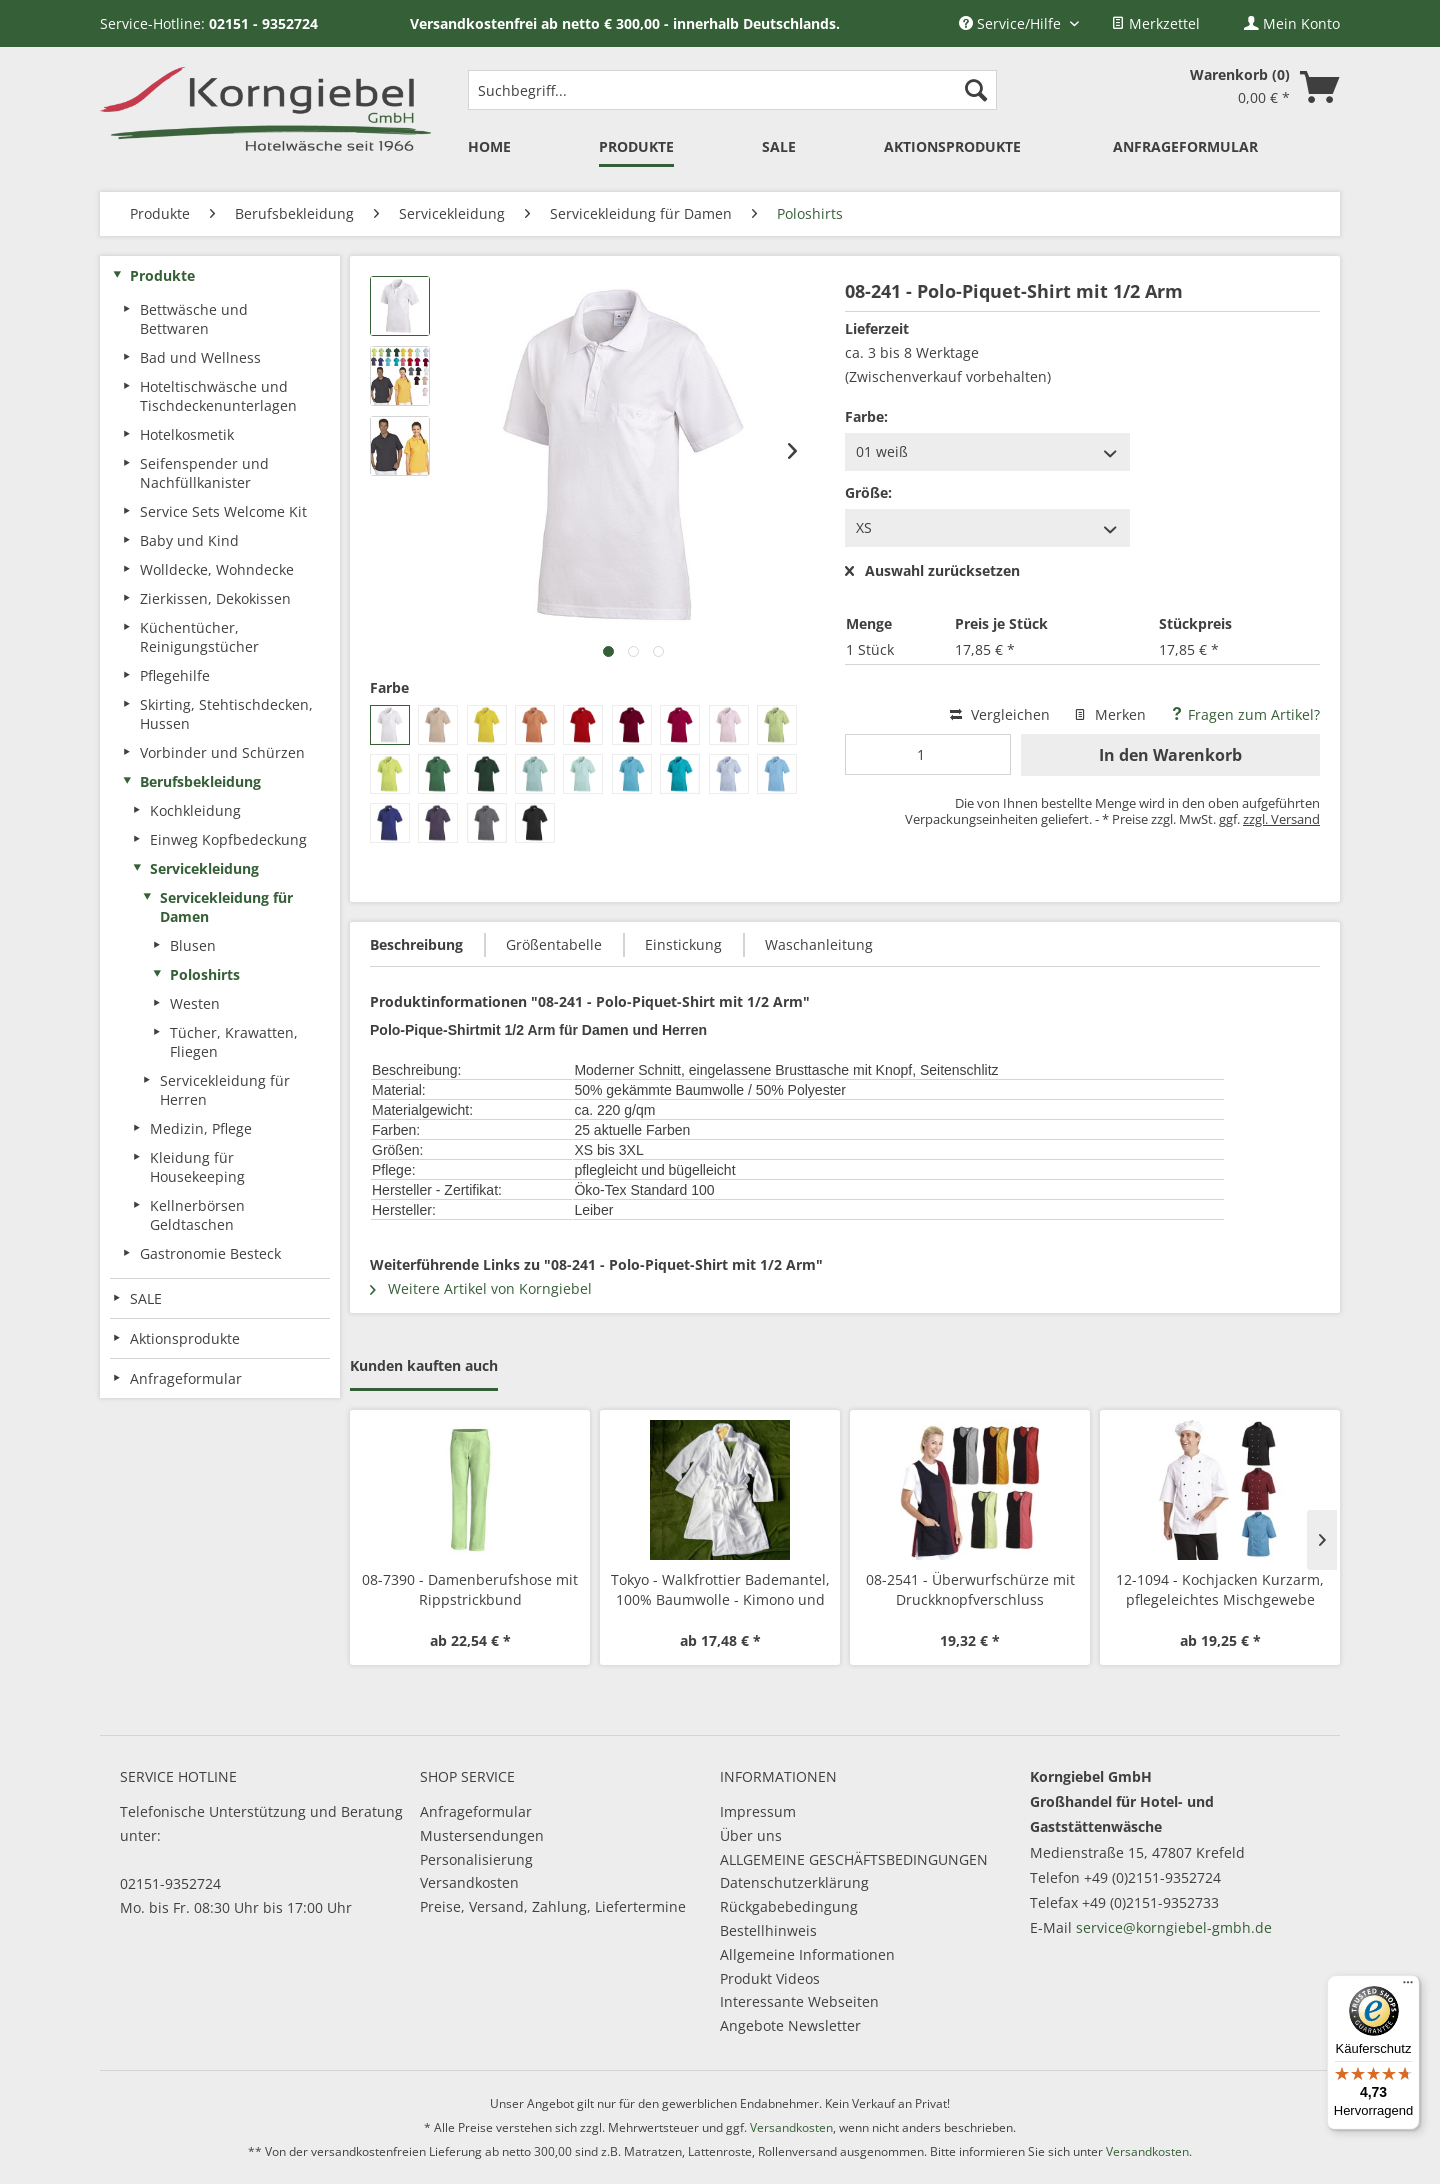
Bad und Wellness (200, 357)
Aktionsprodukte (185, 1338)
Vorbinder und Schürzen (222, 752)
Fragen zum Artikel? (1245, 714)
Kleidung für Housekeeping (197, 1167)
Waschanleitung (819, 944)
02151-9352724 (170, 1883)
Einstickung (683, 944)
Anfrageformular (476, 1811)
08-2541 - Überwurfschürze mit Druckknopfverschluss (970, 1589)
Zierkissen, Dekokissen (215, 598)
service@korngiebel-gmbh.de (1174, 1927)
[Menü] (1408, 1987)
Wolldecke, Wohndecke (217, 569)
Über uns (751, 1835)
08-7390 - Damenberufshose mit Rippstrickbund (470, 1589)
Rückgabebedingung (789, 1906)
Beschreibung (416, 944)
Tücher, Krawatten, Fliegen (234, 1042)
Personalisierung (476, 1859)
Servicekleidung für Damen (226, 907)
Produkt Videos (770, 1978)
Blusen (193, 945)
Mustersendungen (482, 1835)
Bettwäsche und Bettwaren (194, 319)
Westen (195, 1003)
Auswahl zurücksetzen (932, 571)
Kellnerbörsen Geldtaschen (197, 1215)
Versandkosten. (1149, 2151)
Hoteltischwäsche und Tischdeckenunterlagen (218, 396)
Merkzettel (1155, 23)
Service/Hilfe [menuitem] (1012, 23)
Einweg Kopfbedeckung (228, 839)
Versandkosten (469, 1882)
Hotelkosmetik (187, 434)
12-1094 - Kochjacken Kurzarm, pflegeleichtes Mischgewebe (1220, 1589)
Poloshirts (205, 974)
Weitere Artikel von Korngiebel (481, 1288)
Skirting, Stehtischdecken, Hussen (226, 714)
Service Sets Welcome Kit (223, 511)
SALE (146, 1298)
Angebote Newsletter (790, 2025)
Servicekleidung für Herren (225, 1090)
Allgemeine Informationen (807, 1954)
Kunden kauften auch (424, 1365)
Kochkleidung (195, 810)
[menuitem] (1155, 23)
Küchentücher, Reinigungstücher (199, 637)
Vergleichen (1000, 714)
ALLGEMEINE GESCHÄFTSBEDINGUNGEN (854, 1859)
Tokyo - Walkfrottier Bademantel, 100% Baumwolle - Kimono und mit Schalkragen (720, 1590)
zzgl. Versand (1281, 819)
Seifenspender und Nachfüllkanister (204, 473)
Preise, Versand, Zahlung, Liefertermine (553, 1906)
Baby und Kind (189, 540)
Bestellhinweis (768, 1930)
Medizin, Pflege (201, 1128)
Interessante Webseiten (799, 2001)
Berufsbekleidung (200, 781)
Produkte (162, 275)
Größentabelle (554, 944)
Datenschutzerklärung (794, 1882)
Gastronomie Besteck (210, 1253)
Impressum (758, 1811)
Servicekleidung (204, 868)
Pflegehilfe (175, 675)
